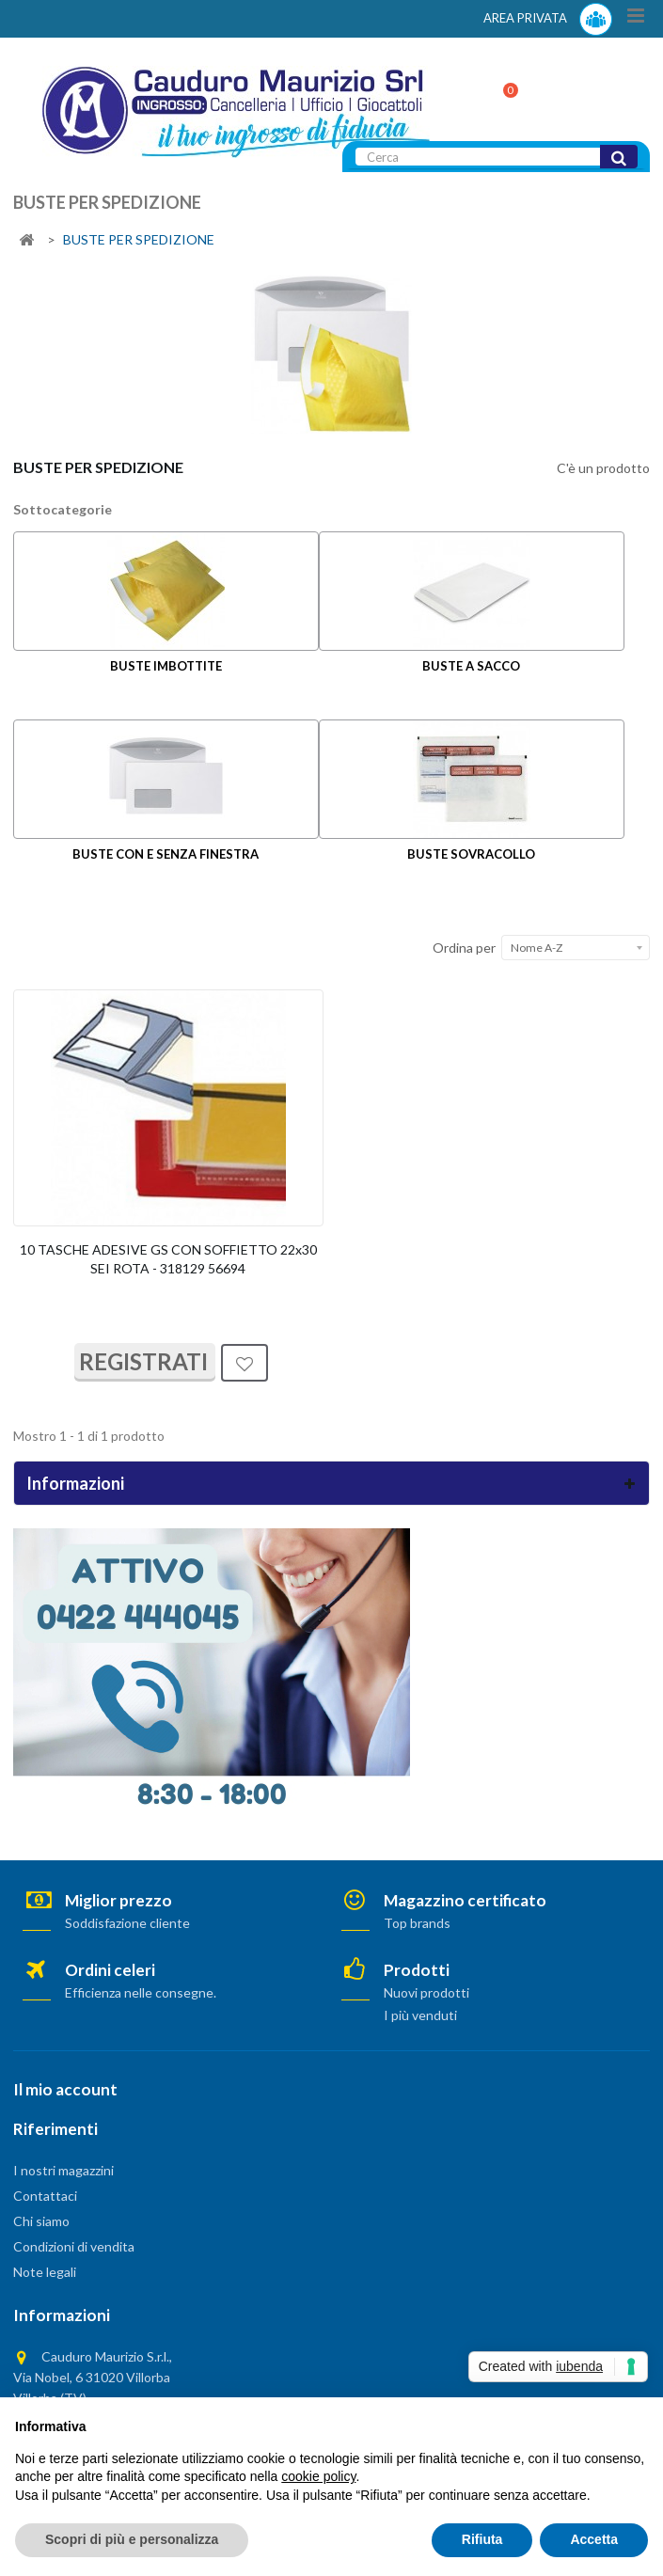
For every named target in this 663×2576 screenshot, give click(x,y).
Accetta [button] (594, 2539)
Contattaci (45, 2196)
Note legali (44, 2272)
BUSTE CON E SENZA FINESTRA (165, 853)
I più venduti (420, 2015)
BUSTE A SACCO (471, 665)
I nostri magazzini (63, 2170)
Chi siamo (41, 2221)
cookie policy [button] (318, 2476)
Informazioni (75, 1483)
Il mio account (65, 2089)
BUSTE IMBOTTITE (166, 665)
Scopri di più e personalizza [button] (131, 2539)
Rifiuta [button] (482, 2539)
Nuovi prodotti (426, 1992)
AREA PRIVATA (547, 19)
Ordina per (464, 948)
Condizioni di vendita (73, 2246)
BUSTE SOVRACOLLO (471, 853)
